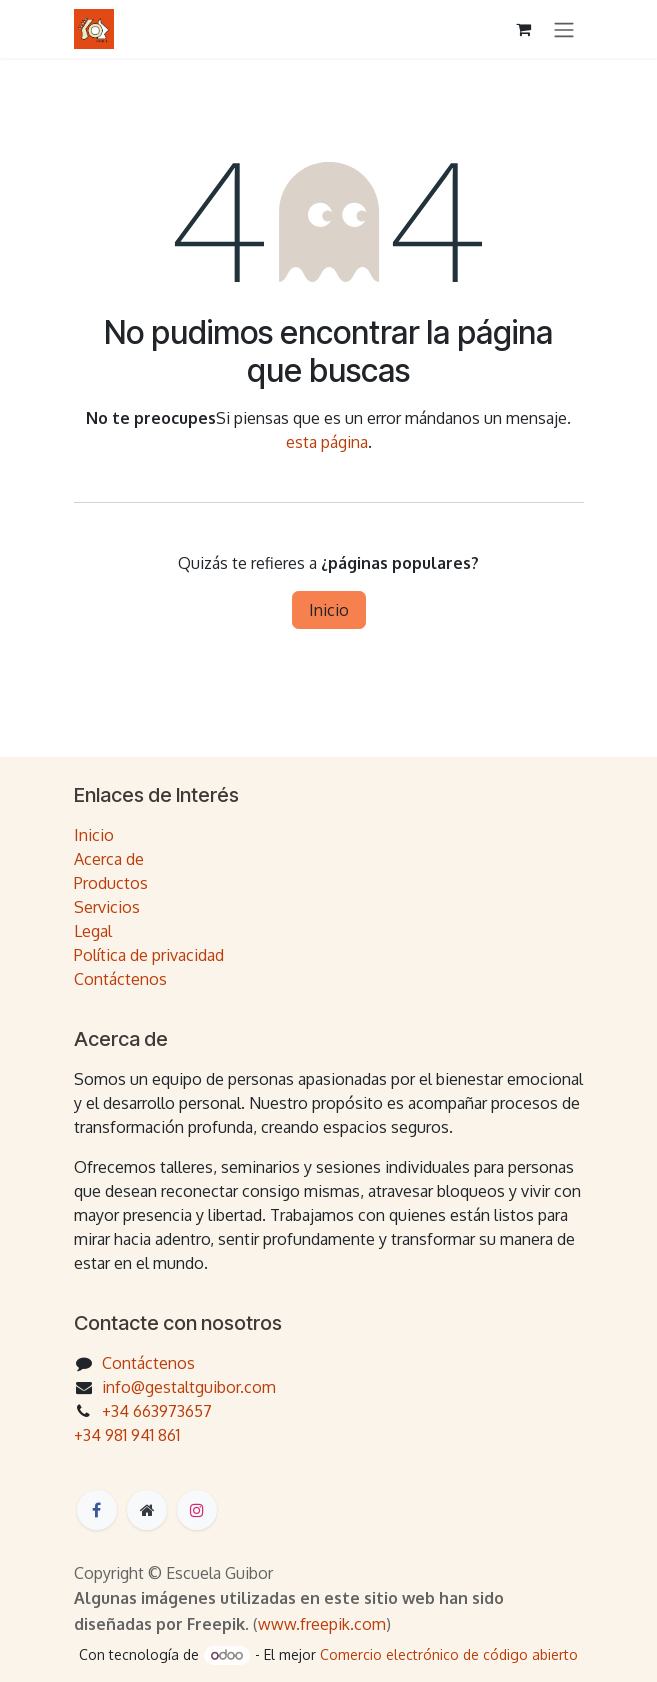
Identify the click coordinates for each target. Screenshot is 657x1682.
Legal (93, 931)
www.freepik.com (322, 1624)
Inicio (329, 610)
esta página (327, 442)
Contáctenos (120, 979)
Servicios (107, 907)
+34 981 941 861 (127, 1435)
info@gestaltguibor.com (189, 1387)
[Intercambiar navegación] (564, 29)
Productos (111, 883)
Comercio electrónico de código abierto (449, 1654)
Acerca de (109, 859)
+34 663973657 (157, 1411)
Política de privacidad (149, 955)
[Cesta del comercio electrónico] (524, 29)
